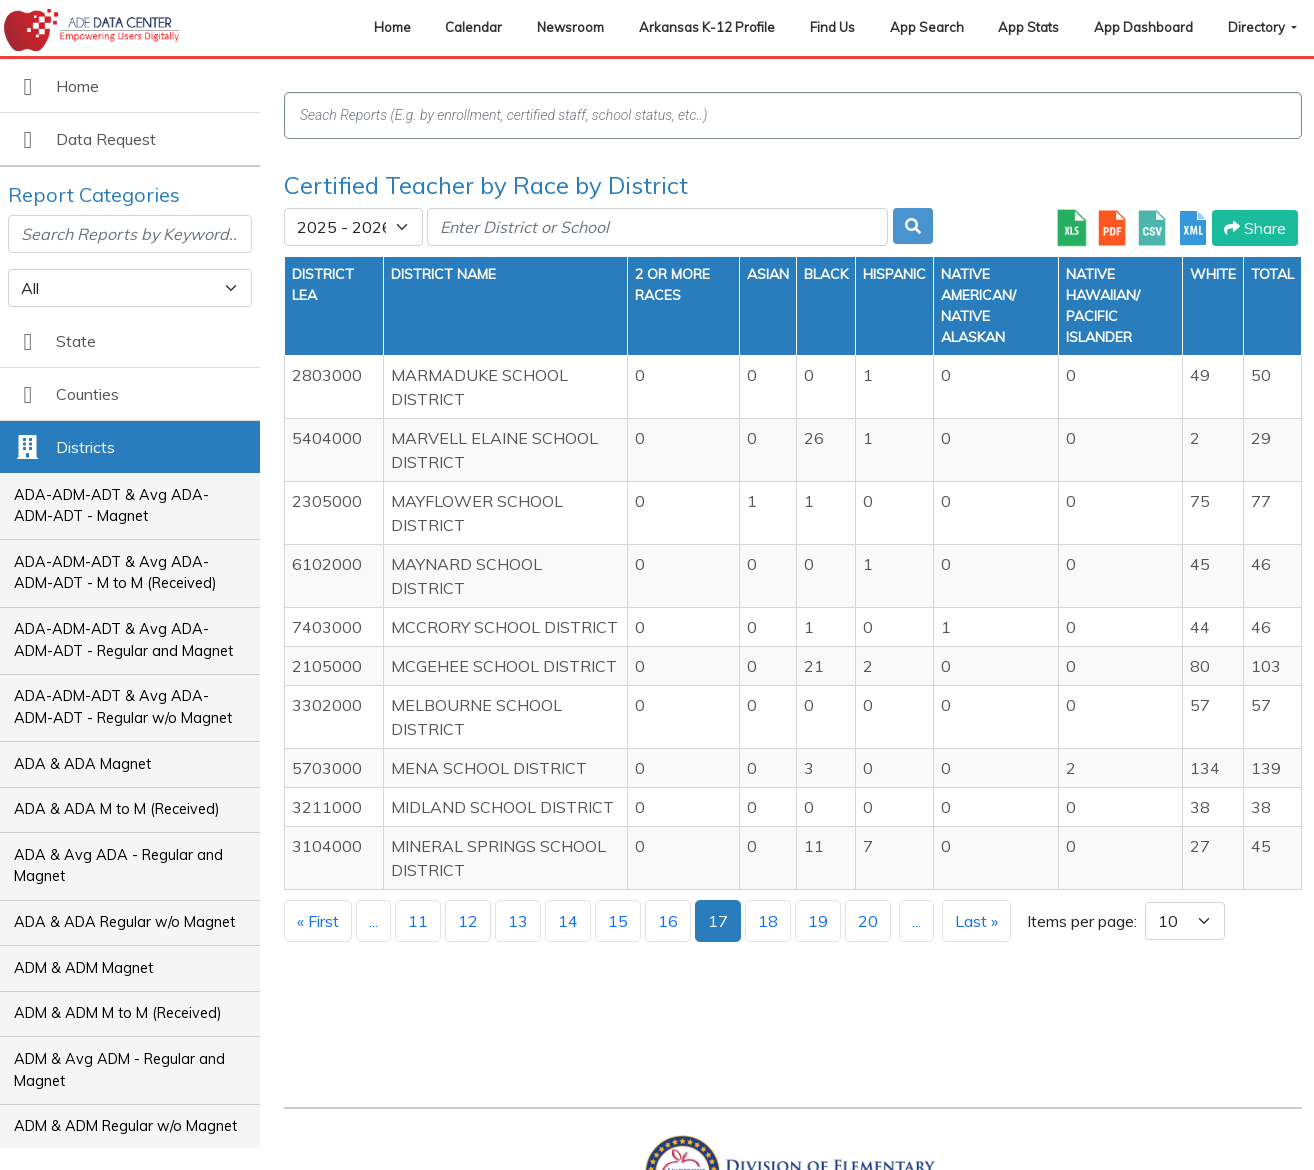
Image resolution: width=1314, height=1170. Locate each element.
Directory (1258, 27)
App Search (927, 27)
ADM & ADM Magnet (83, 968)
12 (468, 921)
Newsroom (570, 27)
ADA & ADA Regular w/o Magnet (124, 922)
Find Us (832, 27)
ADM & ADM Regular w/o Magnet (125, 1126)
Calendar (473, 27)
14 (568, 921)
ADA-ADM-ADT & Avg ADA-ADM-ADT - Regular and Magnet (123, 640)
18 (768, 921)
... (373, 921)
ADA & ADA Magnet (82, 764)
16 (668, 921)
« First (318, 921)
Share (1255, 228)
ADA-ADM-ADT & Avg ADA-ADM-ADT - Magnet (111, 506)
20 (868, 921)
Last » (976, 921)
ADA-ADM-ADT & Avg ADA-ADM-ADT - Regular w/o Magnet (123, 707)
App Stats (1028, 27)
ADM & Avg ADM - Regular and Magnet (119, 1070)
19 (818, 921)
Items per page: (1082, 921)
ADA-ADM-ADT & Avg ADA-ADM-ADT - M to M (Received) (115, 573)
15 (618, 921)
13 (518, 921)
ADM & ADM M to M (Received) (118, 1013)
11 (418, 921)
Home (392, 27)
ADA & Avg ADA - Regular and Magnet (118, 866)
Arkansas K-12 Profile (707, 27)
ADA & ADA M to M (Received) (117, 809)
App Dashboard (1143, 27)
